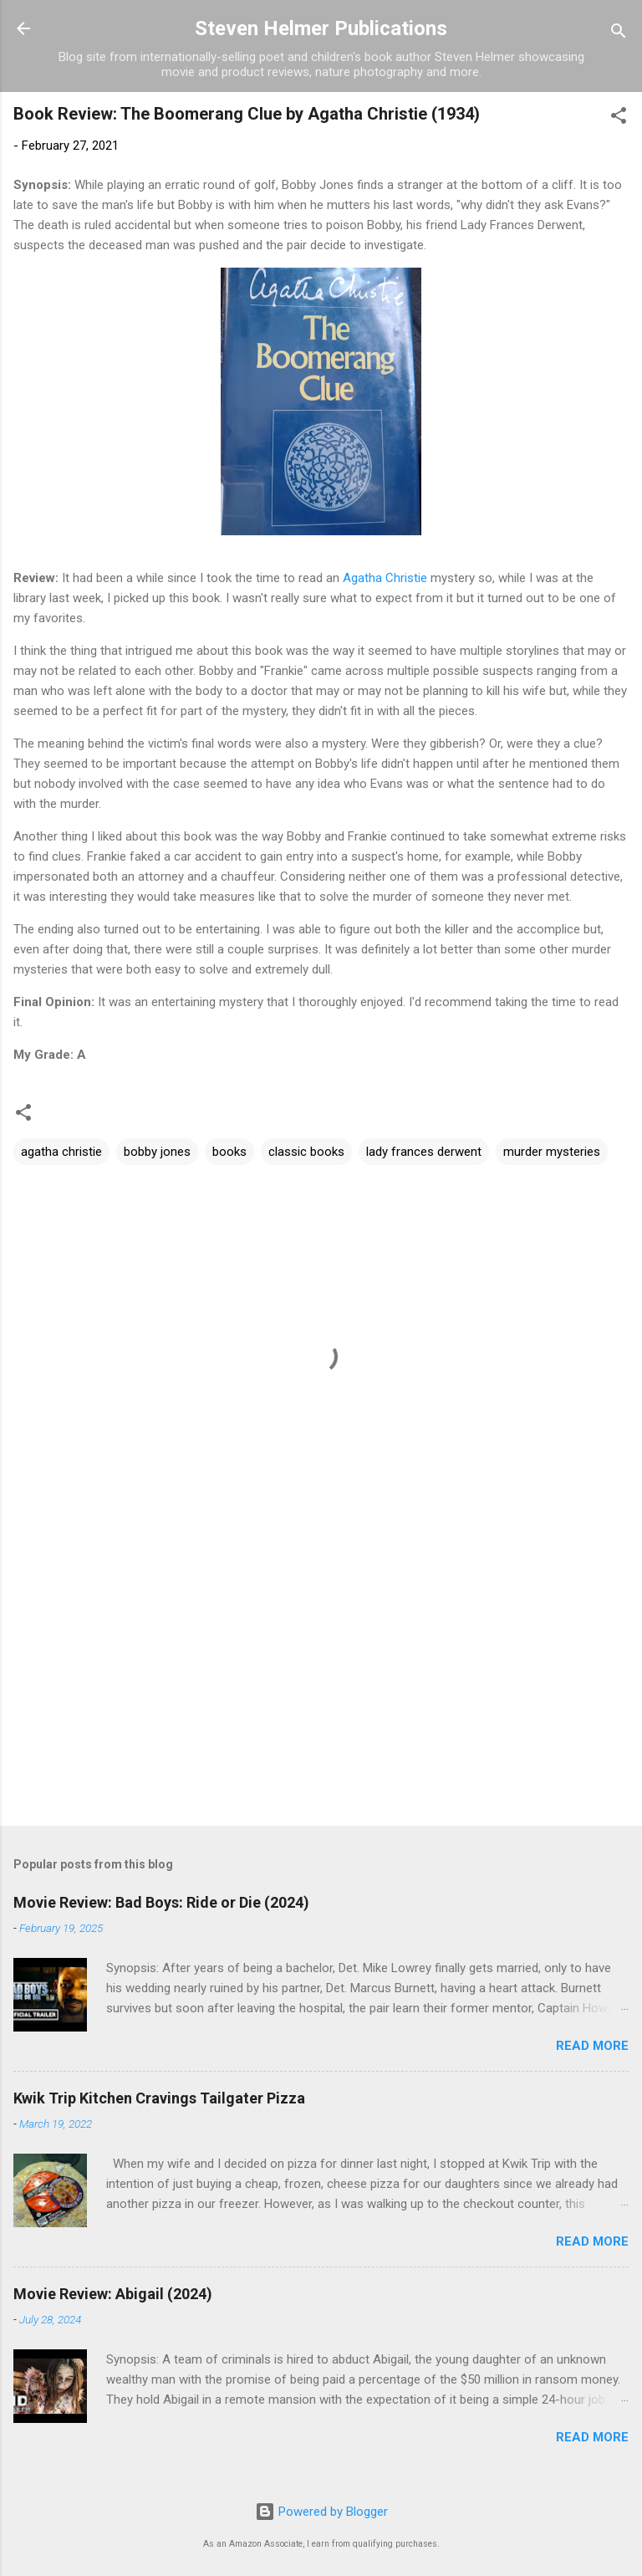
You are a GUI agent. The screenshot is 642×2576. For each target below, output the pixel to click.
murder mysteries (551, 1151)
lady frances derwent (424, 1151)
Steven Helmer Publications (321, 28)
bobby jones (157, 1151)
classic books (306, 1151)
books (229, 1151)
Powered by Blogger (321, 2511)
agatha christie (61, 1151)
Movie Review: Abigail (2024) (112, 2294)
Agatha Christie (385, 577)
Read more (592, 2045)
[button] (619, 118)
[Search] (619, 33)
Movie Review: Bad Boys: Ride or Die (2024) (161, 1902)
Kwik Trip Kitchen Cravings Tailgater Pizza (159, 2098)
